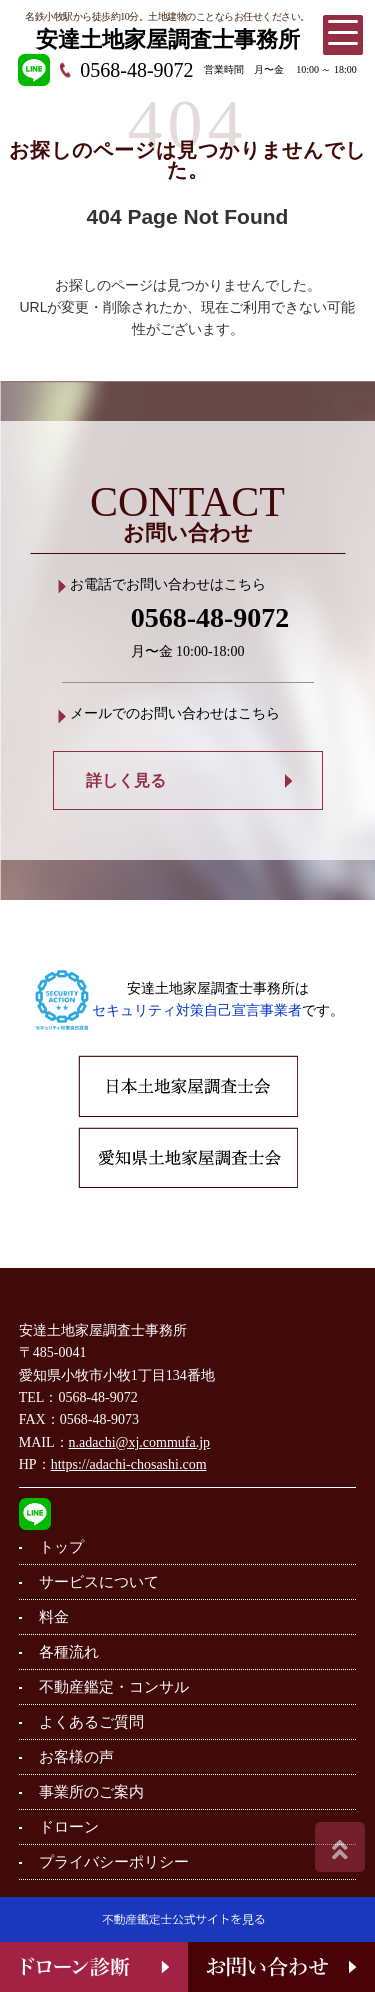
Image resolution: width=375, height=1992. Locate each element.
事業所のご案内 (91, 1792)
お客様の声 (76, 1757)
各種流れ (69, 1652)
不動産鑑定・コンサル (114, 1687)
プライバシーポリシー (114, 1862)
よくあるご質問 (91, 1722)
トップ (61, 1547)
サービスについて (99, 1582)
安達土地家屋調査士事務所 (168, 39)
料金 (54, 1617)
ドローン (69, 1827)
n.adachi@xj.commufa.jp (140, 1442)
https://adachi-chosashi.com (129, 1464)
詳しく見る (126, 780)
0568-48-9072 (136, 70)
